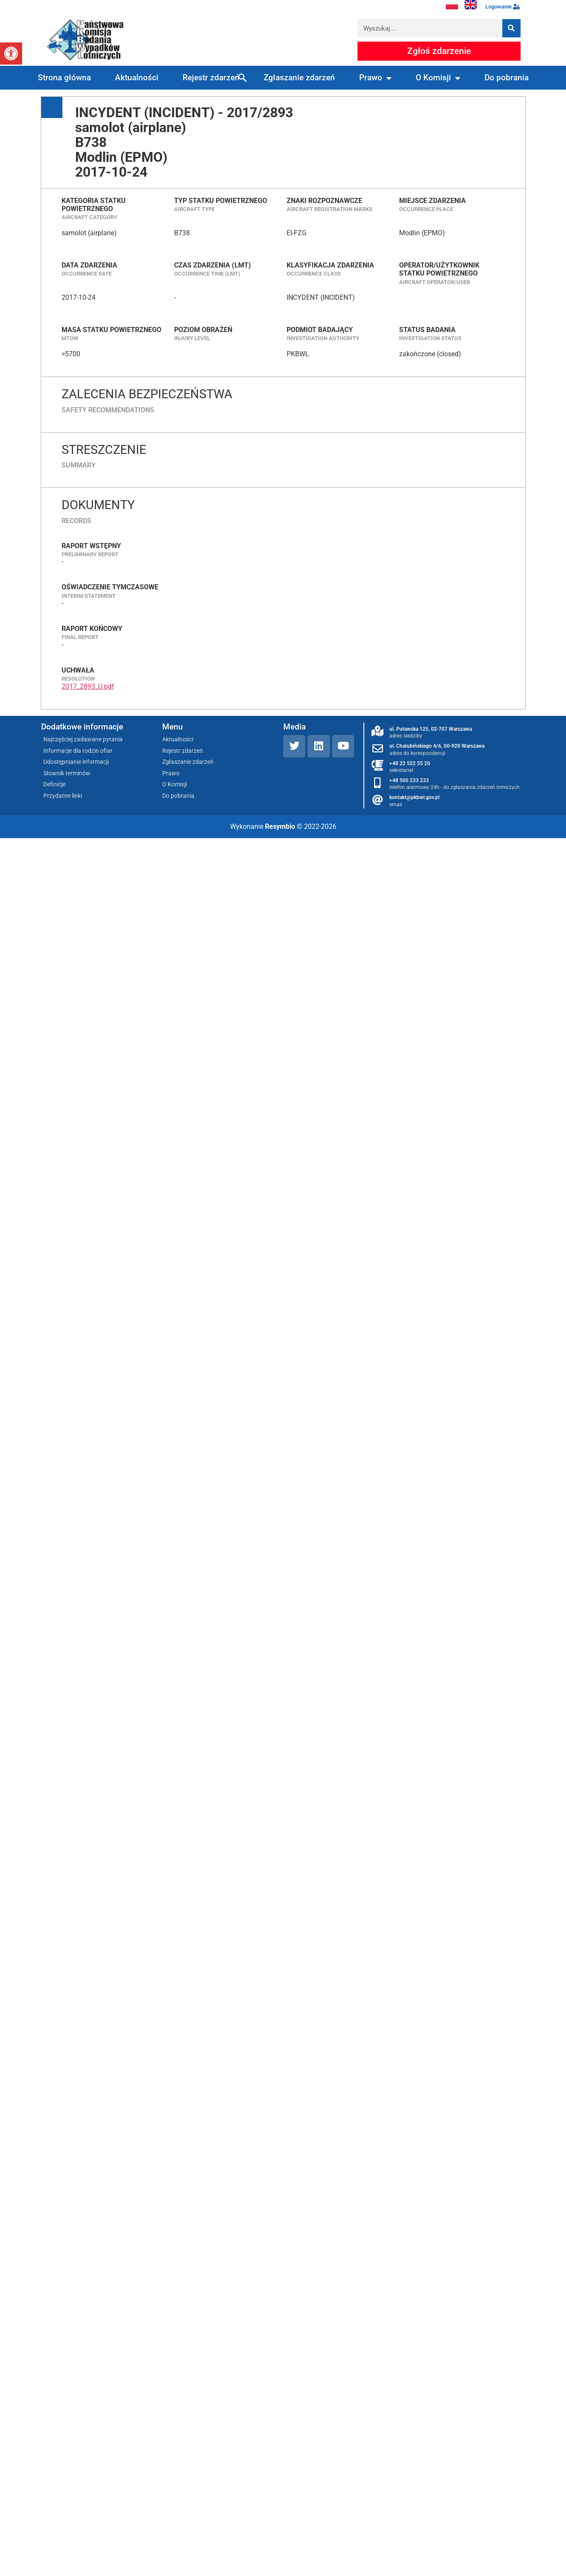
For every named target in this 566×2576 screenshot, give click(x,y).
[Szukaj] (511, 28)
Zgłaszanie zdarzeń (299, 77)
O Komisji (438, 78)
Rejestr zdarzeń (211, 77)
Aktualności (136, 77)
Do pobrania (506, 77)
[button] (11, 53)
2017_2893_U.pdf (88, 686)
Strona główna (64, 77)
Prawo (375, 78)
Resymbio (280, 826)
